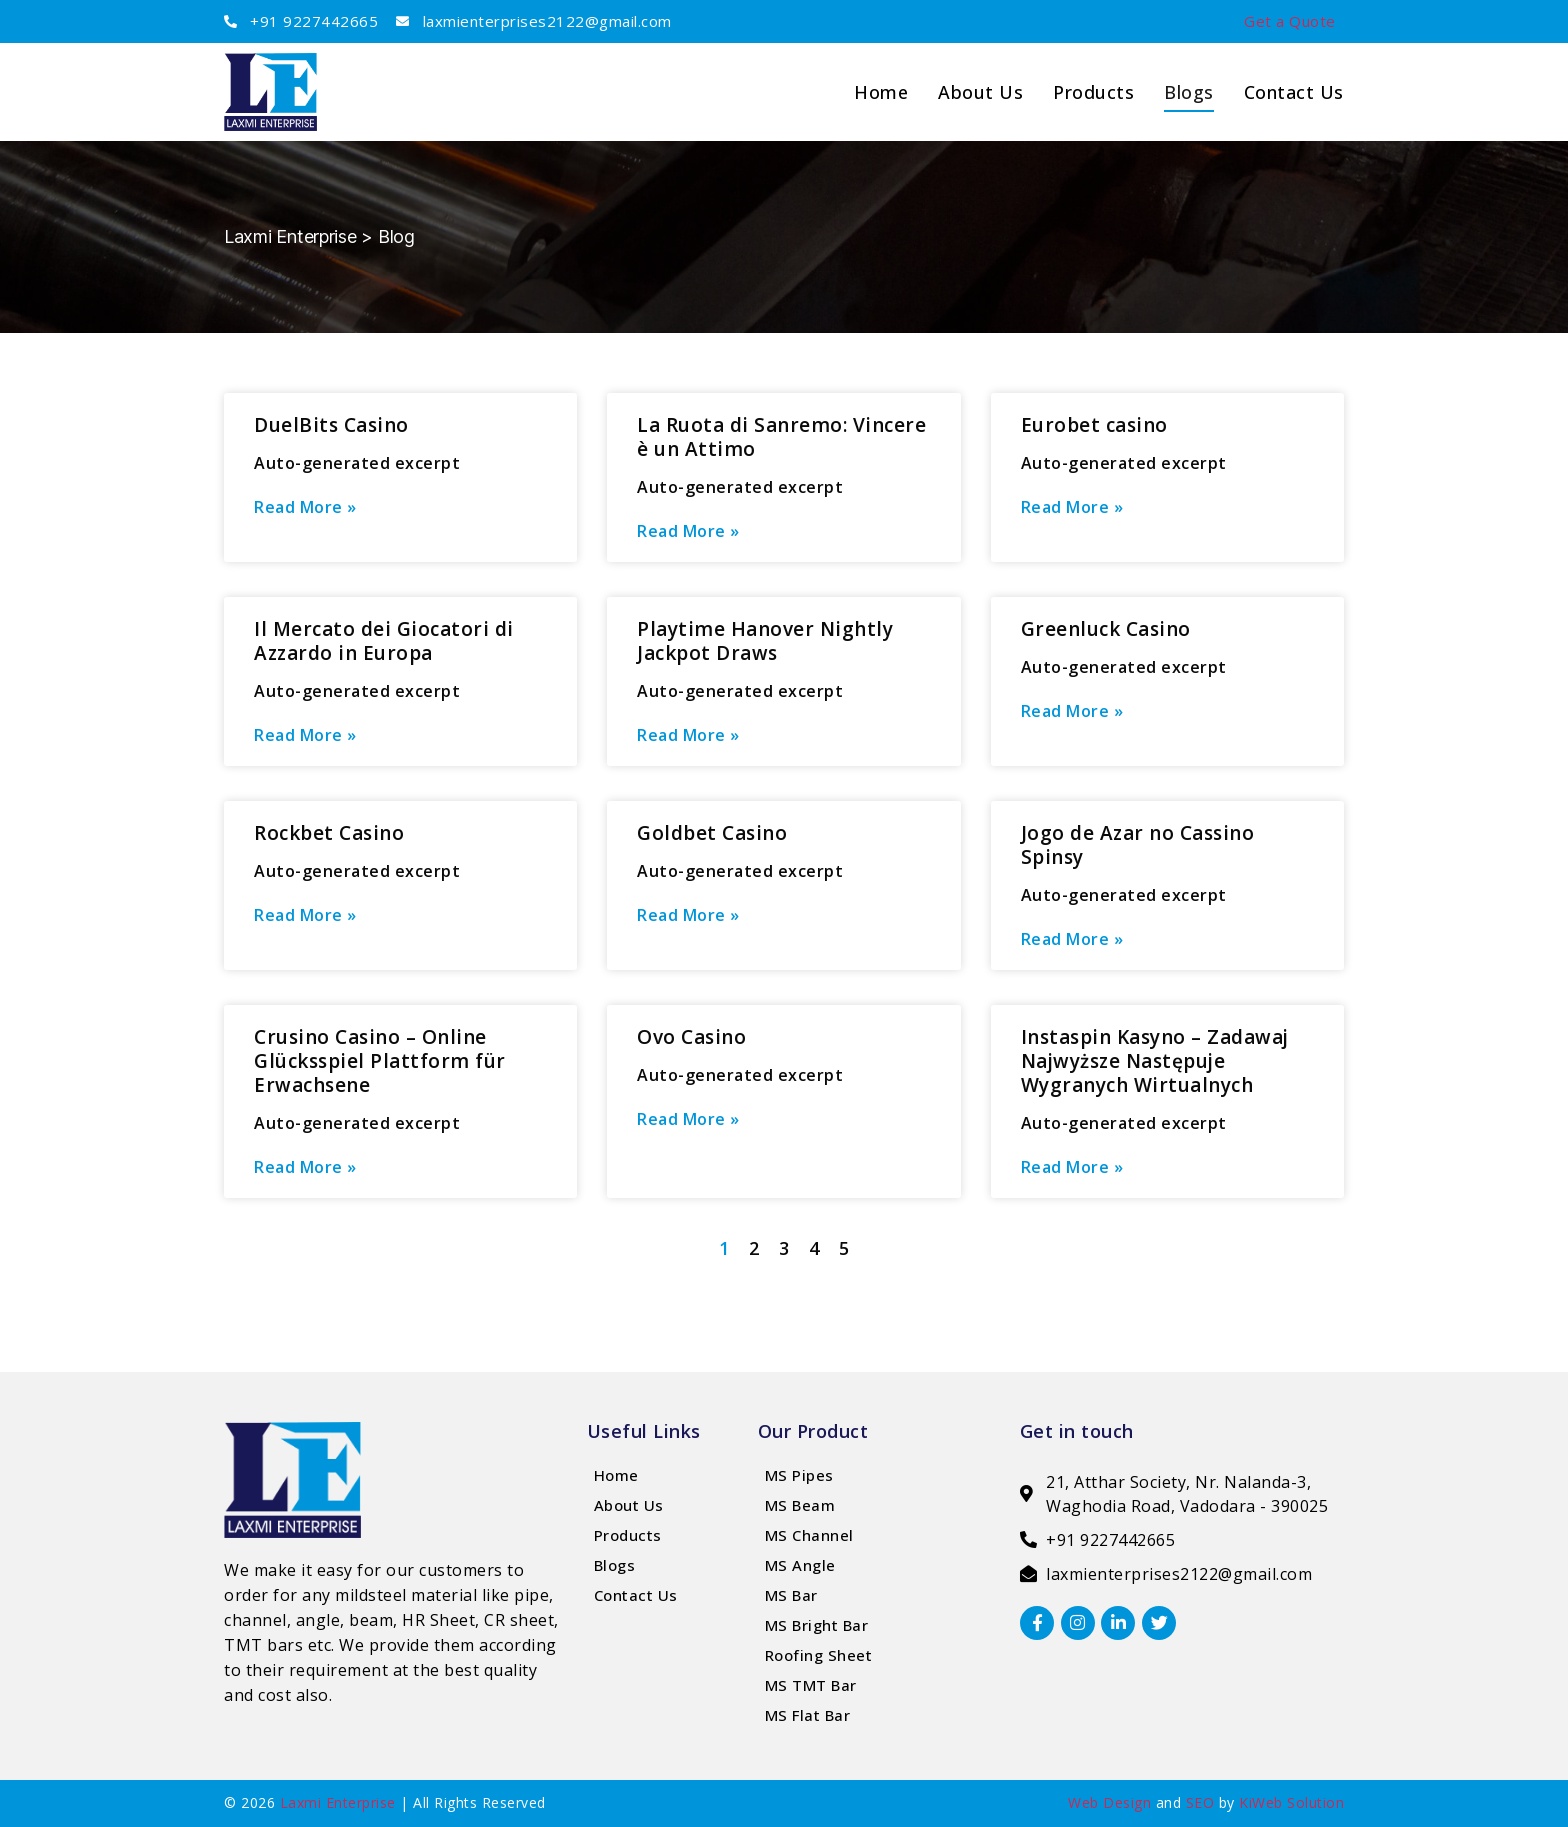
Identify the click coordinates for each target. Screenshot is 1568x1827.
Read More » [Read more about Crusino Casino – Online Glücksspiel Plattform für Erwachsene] (305, 1167)
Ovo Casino (691, 1037)
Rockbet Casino (329, 833)
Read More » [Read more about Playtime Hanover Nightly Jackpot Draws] (688, 735)
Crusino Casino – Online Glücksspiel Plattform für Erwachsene (380, 1061)
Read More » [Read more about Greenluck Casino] (1072, 711)
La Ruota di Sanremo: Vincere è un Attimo (781, 437)
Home (616, 1475)
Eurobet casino (1094, 425)
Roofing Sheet (819, 1655)
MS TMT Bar (811, 1685)
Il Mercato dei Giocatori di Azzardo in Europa (384, 641)
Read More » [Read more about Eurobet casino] (1072, 507)
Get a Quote (1290, 21)
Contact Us (1294, 92)
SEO (1200, 1802)
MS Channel (809, 1535)
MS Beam (800, 1505)
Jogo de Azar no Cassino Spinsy (1138, 845)
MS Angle (800, 1565)
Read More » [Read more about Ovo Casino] (688, 1119)
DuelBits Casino (331, 425)
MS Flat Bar (808, 1715)
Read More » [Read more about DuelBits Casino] (305, 507)
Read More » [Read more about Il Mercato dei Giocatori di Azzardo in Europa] (305, 735)
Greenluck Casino (1106, 629)
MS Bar (791, 1595)
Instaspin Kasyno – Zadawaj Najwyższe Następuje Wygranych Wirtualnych (1155, 1061)
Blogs (1189, 92)
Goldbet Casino (712, 833)
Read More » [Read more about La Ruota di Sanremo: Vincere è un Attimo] (688, 531)
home (881, 92)
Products (1093, 92)
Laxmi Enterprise (338, 1802)
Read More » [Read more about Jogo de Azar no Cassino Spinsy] (1072, 939)
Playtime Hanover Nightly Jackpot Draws (765, 641)
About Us (629, 1505)
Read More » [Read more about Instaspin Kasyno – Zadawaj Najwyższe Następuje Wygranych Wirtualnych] (1072, 1167)
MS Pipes (799, 1475)
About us (980, 92)
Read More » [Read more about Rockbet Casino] (305, 915)
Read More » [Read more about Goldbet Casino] (688, 915)
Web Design (1109, 1802)
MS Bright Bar (817, 1625)
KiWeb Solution (1291, 1802)
